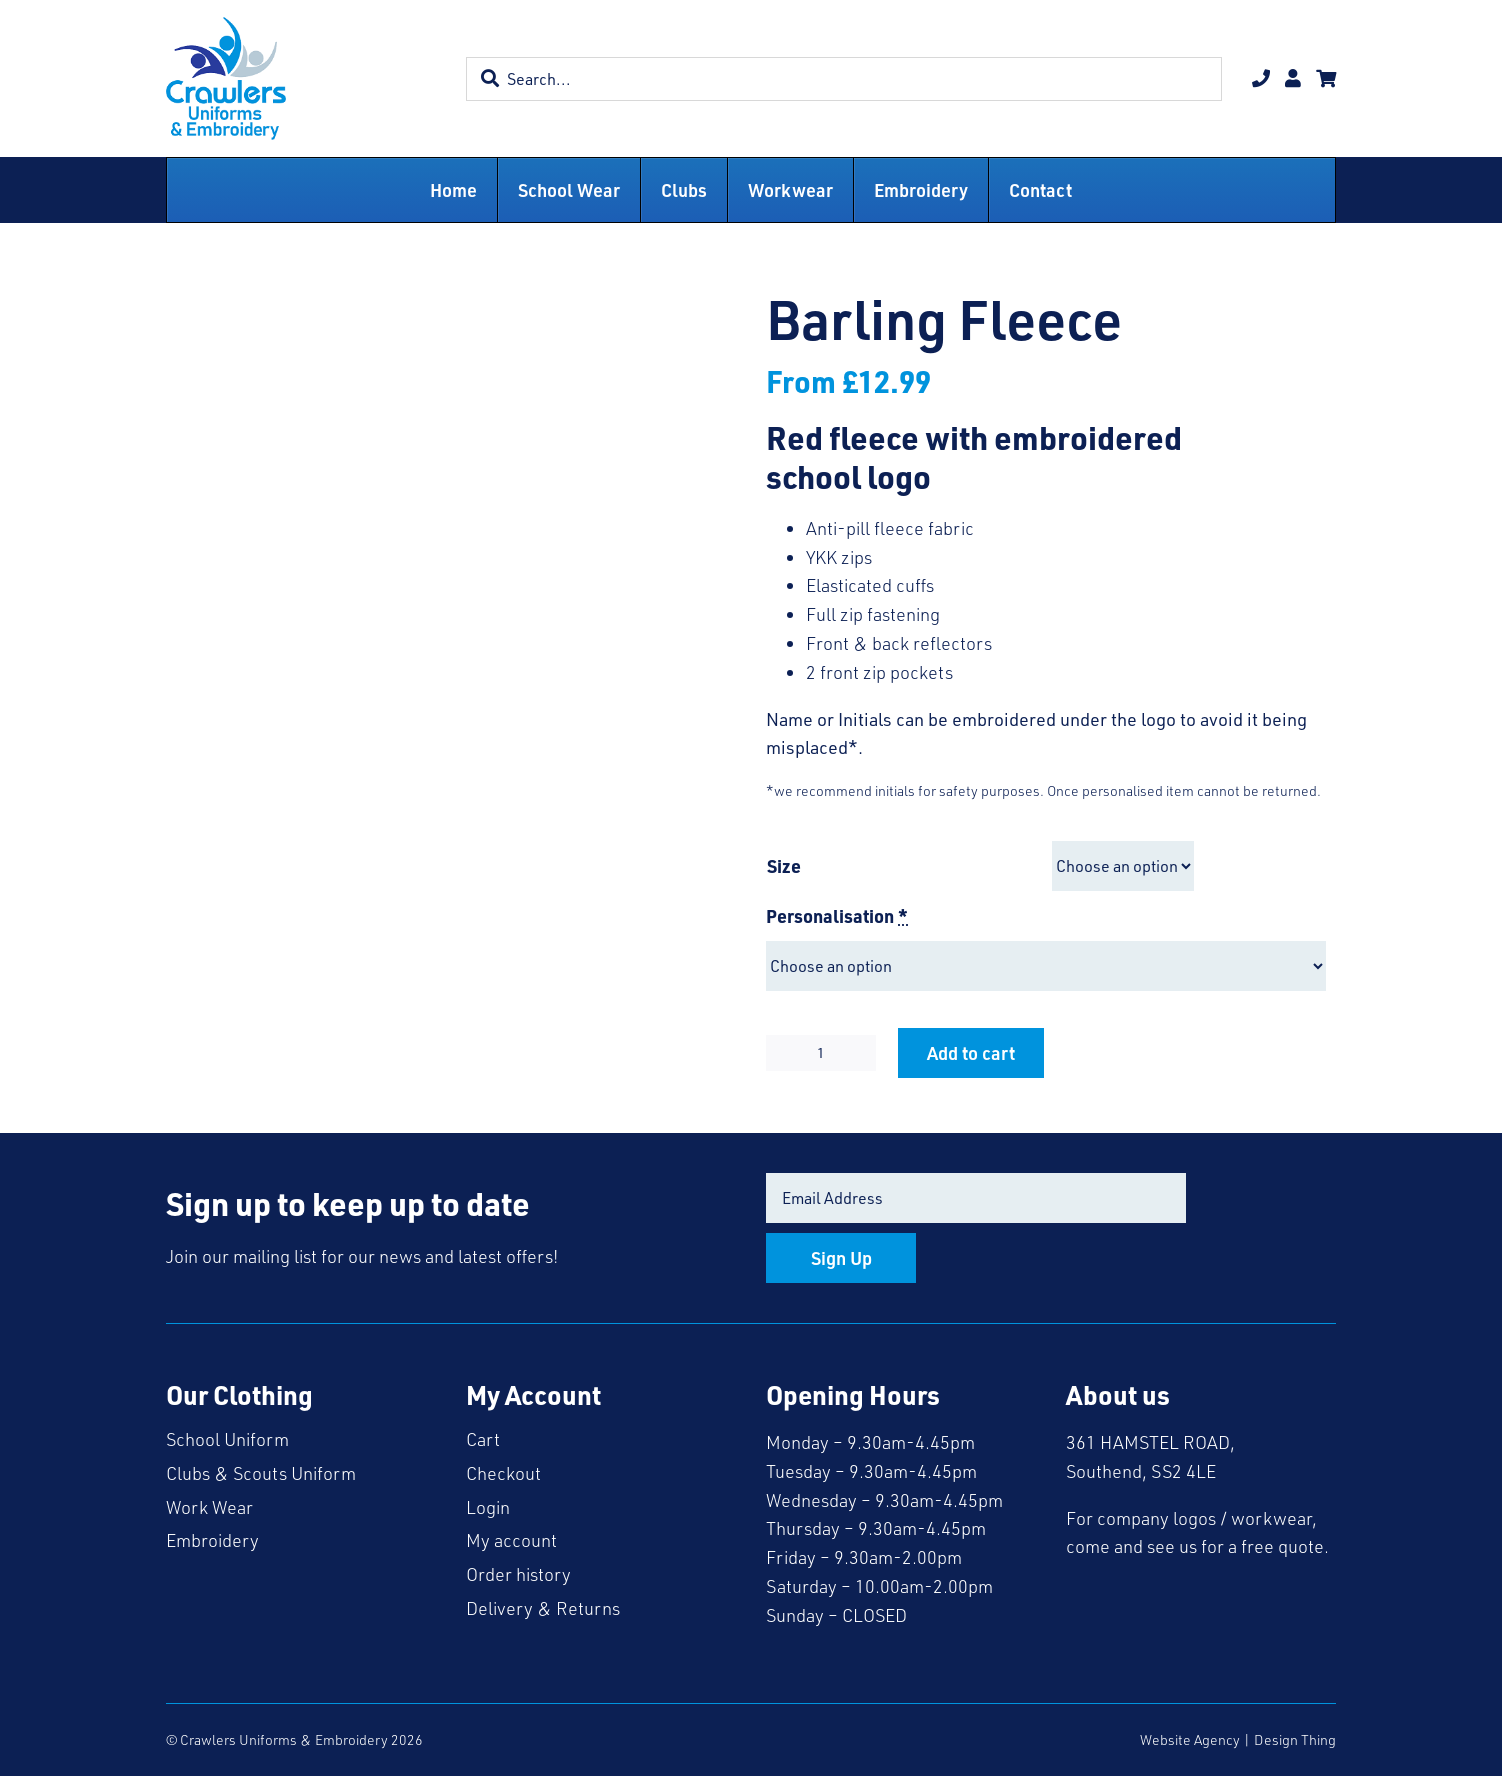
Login (488, 1507)
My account (511, 1540)
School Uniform (227, 1439)
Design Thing (1295, 1739)
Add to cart (971, 1052)
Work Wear (209, 1507)
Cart (483, 1439)
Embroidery (212, 1540)
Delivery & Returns (543, 1608)
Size (784, 865)
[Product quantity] (821, 1053)
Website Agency (1190, 1739)
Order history (518, 1574)
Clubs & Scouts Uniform (261, 1473)
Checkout (503, 1473)
